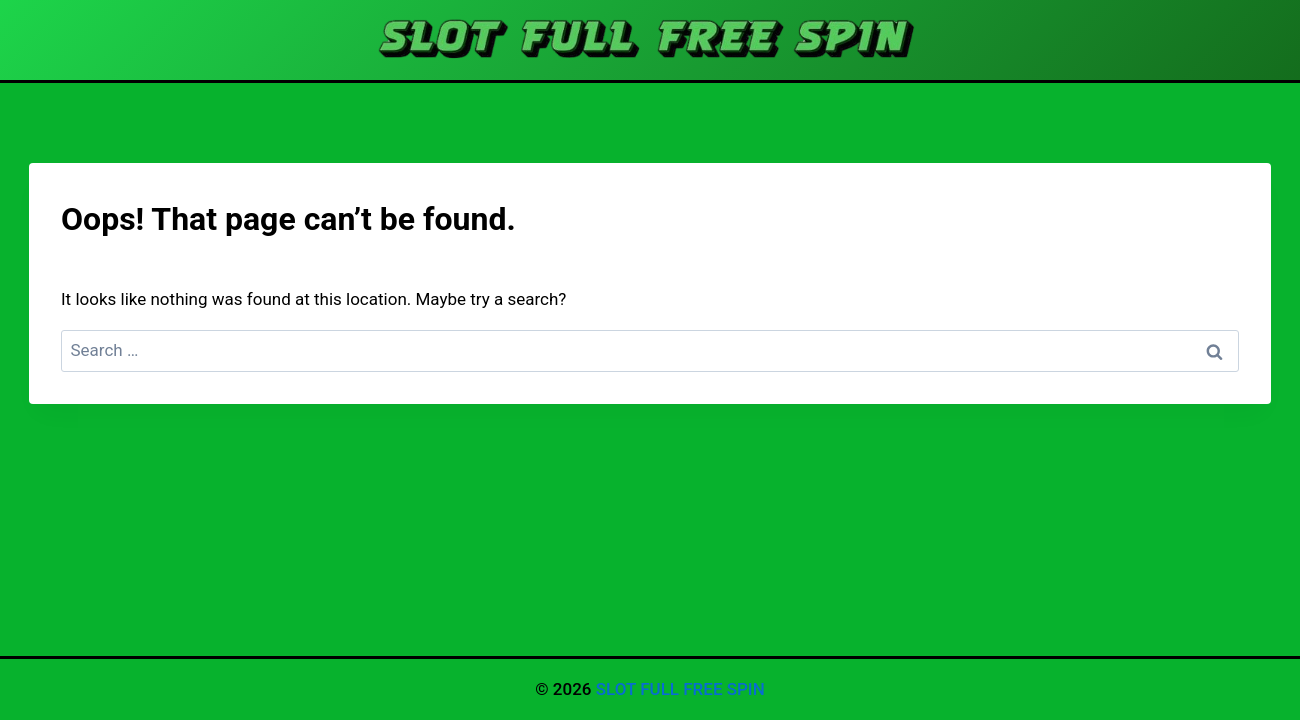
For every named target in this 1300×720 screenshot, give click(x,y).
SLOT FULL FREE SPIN (680, 689)
